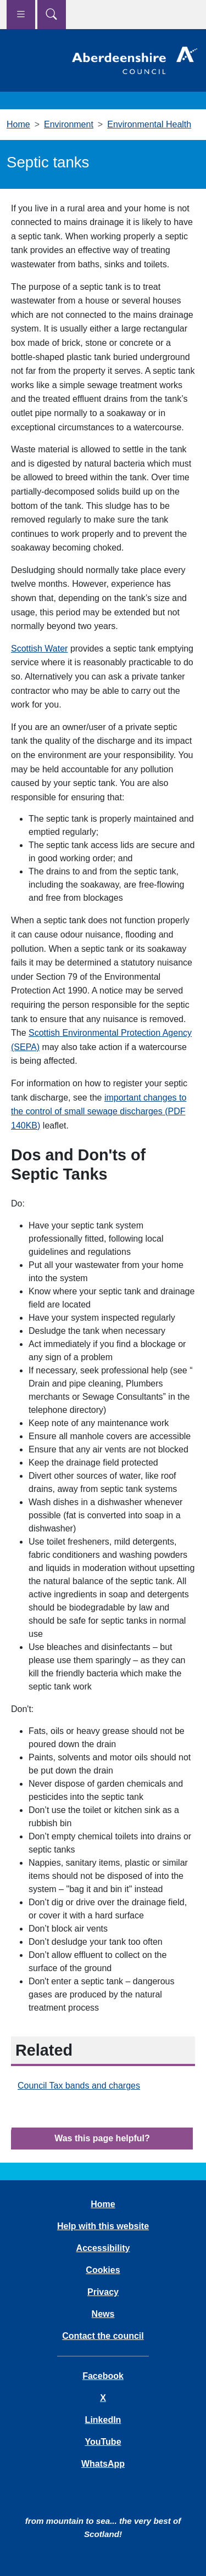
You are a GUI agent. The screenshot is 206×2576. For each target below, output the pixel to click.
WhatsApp (103, 2463)
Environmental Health (149, 124)
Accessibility (103, 2248)
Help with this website (103, 2226)
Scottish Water (39, 648)
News (103, 2314)
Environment (68, 124)
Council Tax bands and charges (79, 2085)
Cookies (103, 2270)
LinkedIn (103, 2420)
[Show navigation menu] (21, 14)
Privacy (103, 2292)
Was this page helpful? (102, 2138)
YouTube (103, 2441)
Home (18, 124)
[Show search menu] (51, 14)
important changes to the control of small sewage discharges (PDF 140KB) (98, 1111)
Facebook (103, 2376)
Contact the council (102, 2336)
